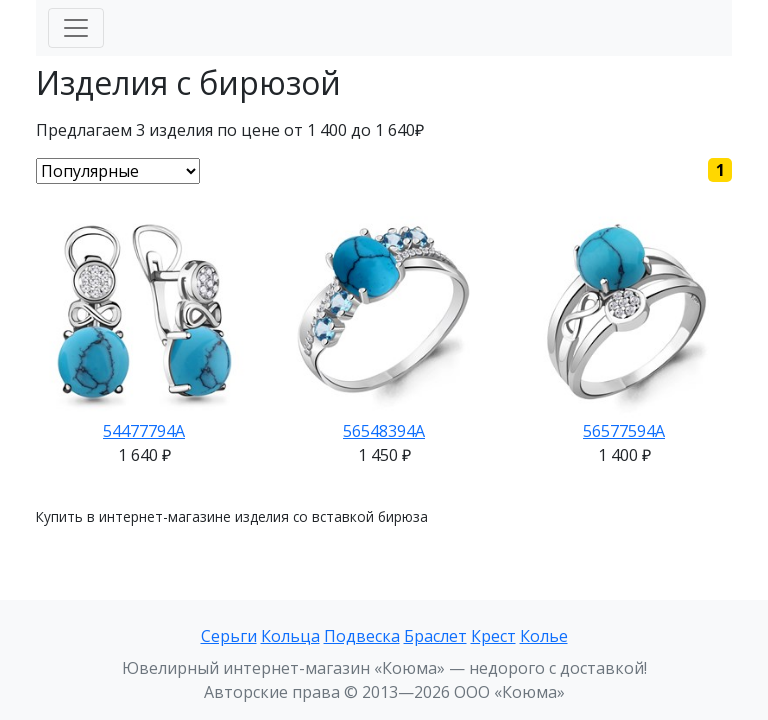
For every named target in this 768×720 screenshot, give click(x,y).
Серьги (229, 636)
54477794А (144, 431)
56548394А (384, 431)
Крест (493, 636)
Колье (544, 636)
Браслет (435, 636)
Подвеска (362, 636)
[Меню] (76, 28)
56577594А (624, 431)
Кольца (290, 636)
